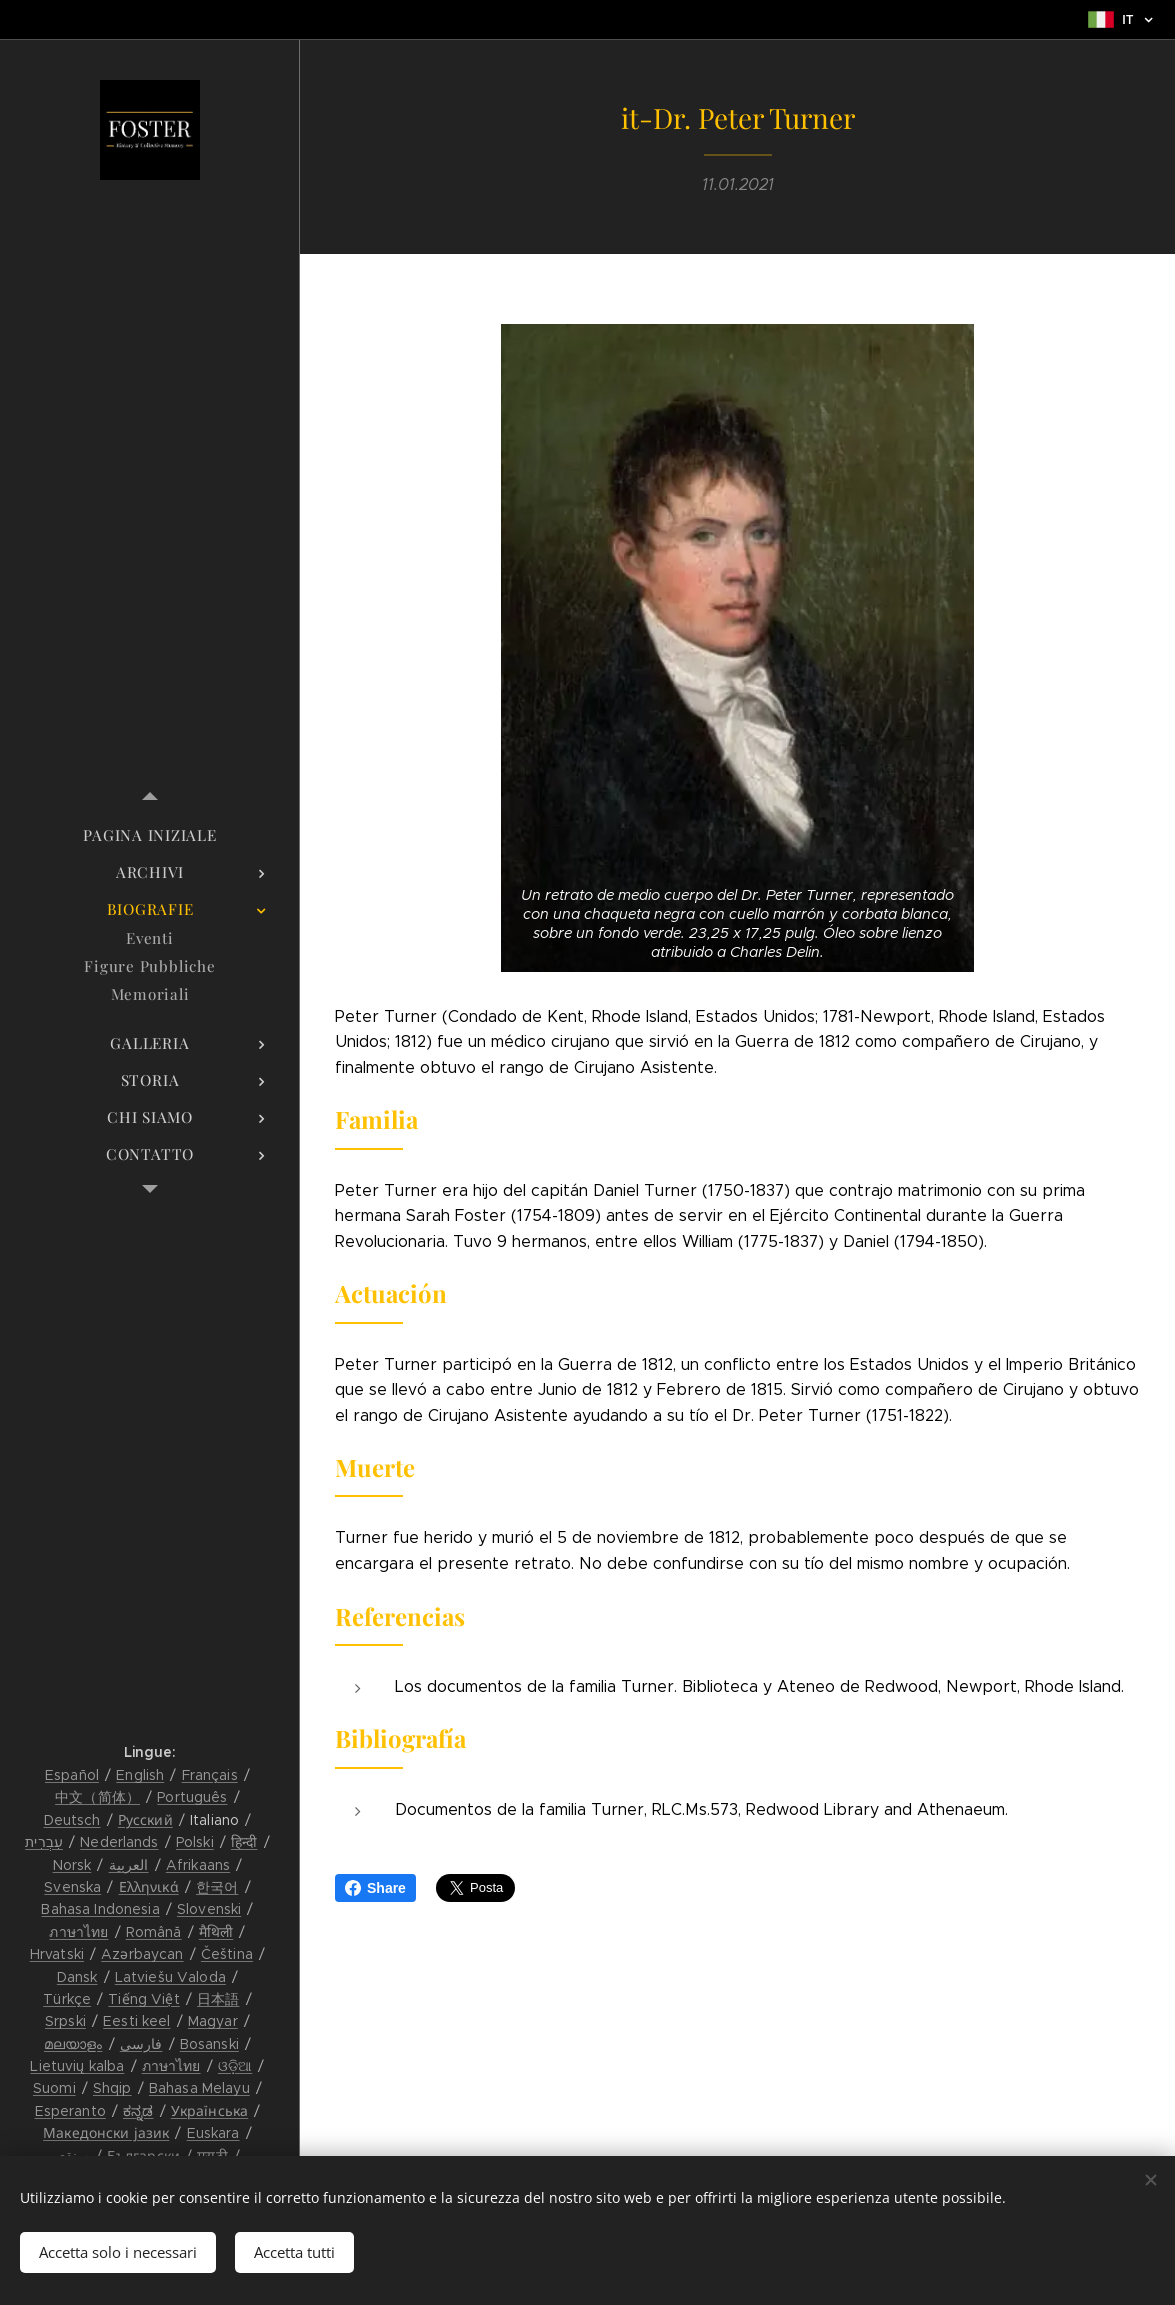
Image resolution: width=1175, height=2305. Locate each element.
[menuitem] (150, 835)
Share (375, 1888)
